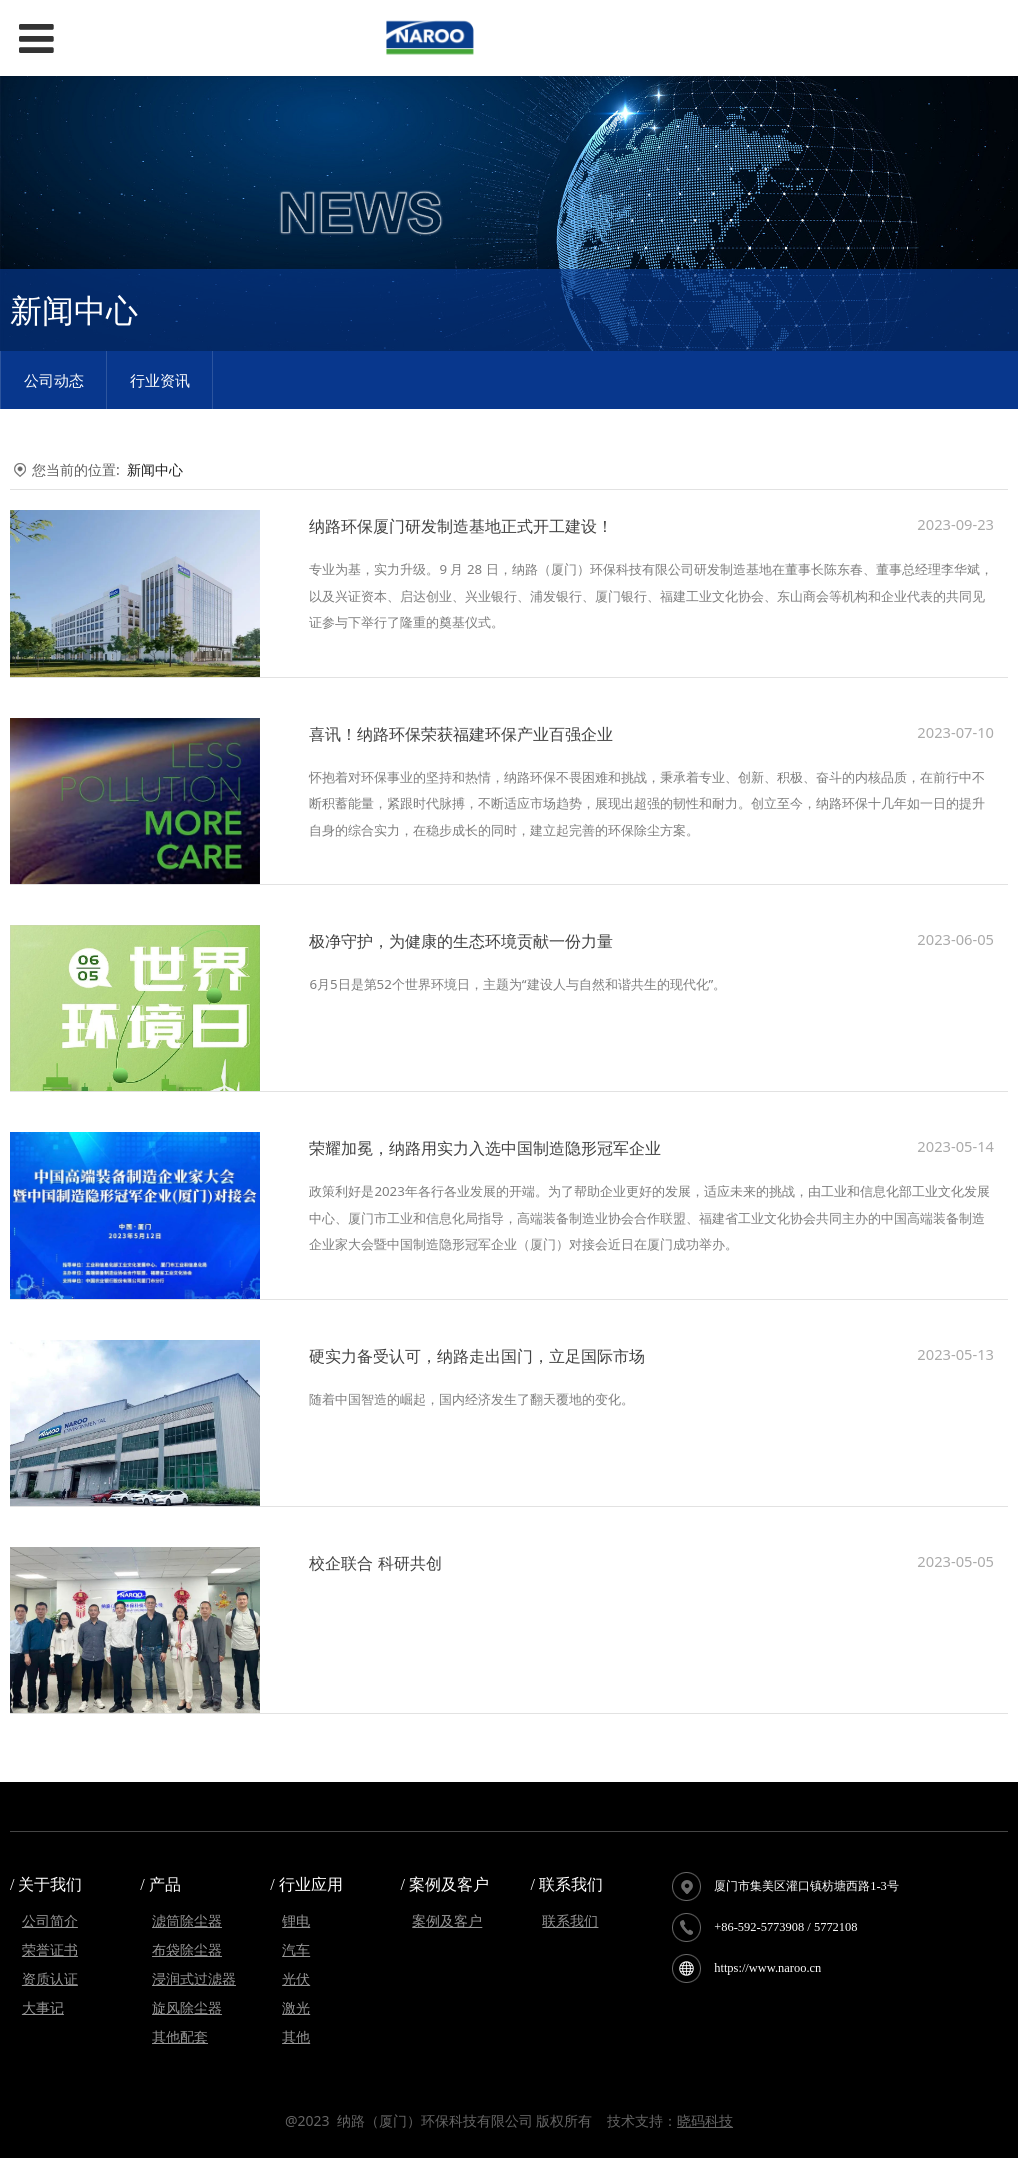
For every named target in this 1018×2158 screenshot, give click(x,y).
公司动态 (54, 380)
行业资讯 (160, 380)
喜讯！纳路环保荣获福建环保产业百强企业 (461, 734)
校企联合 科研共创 (375, 1563)
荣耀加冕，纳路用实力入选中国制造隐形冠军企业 (485, 1148)
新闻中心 (155, 469)
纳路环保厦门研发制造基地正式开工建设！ (461, 526)
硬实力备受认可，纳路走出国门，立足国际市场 (477, 1356)
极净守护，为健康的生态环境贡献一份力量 (461, 941)
